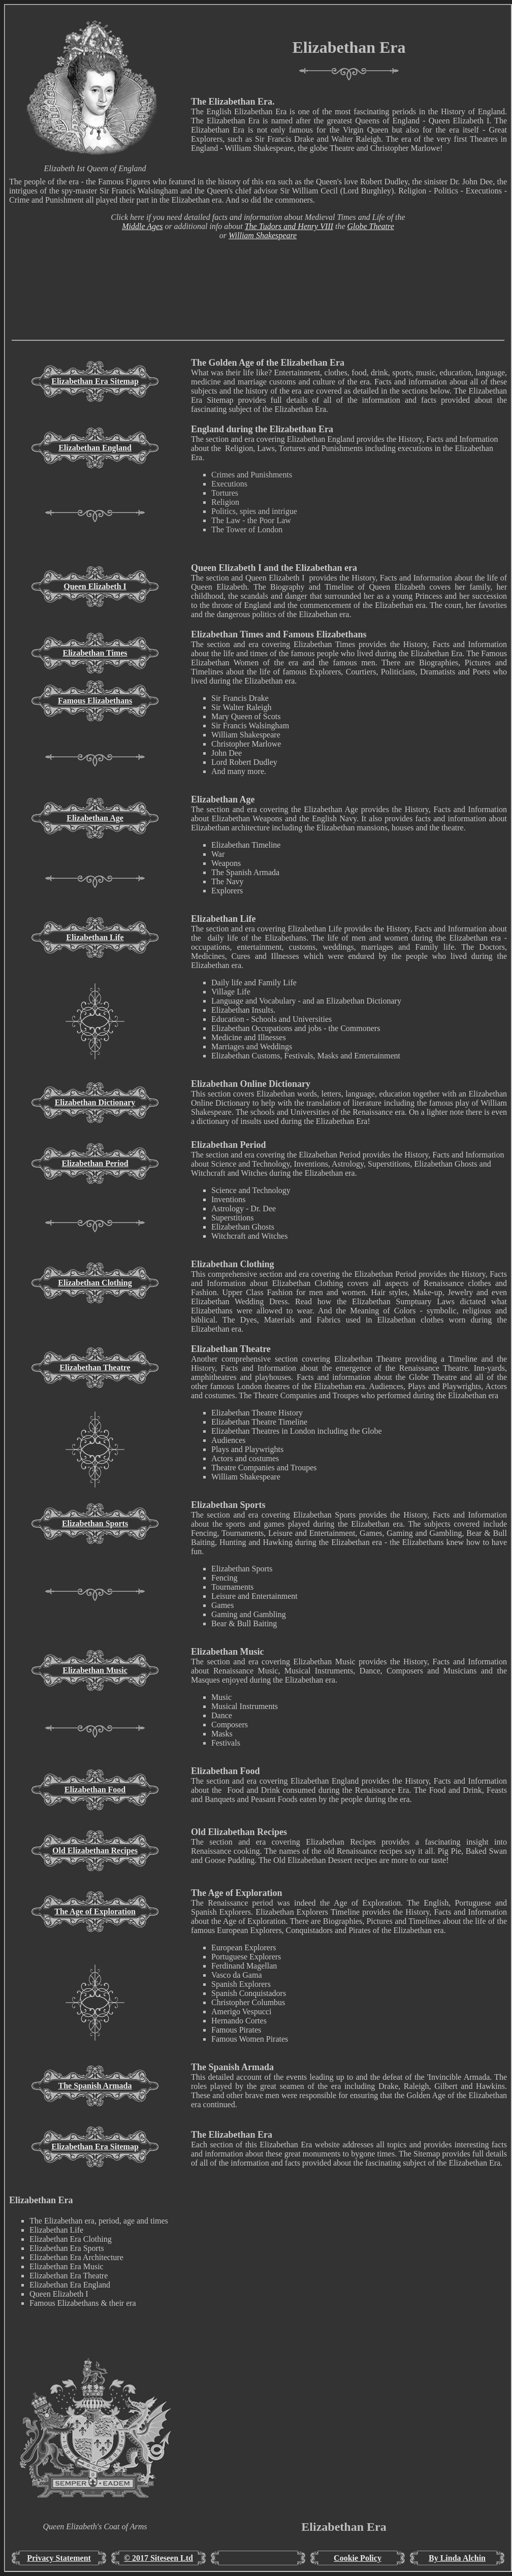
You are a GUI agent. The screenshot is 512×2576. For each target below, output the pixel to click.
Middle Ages (142, 226)
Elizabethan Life (94, 937)
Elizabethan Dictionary (95, 1102)
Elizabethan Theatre (94, 1367)
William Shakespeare (263, 235)
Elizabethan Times (95, 653)
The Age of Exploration (95, 1911)
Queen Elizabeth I (94, 586)
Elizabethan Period (94, 1163)
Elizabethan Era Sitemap (95, 381)
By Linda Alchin (457, 2558)
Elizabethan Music (94, 1670)
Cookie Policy (357, 2558)
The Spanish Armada (95, 2085)
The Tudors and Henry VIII (289, 226)
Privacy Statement (59, 2558)
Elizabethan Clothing (95, 1282)
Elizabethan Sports (95, 1523)
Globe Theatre (370, 226)
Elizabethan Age (95, 818)
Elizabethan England (95, 447)
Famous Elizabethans (95, 700)
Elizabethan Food (95, 1789)
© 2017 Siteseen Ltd (158, 2558)
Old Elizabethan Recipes (95, 1850)
